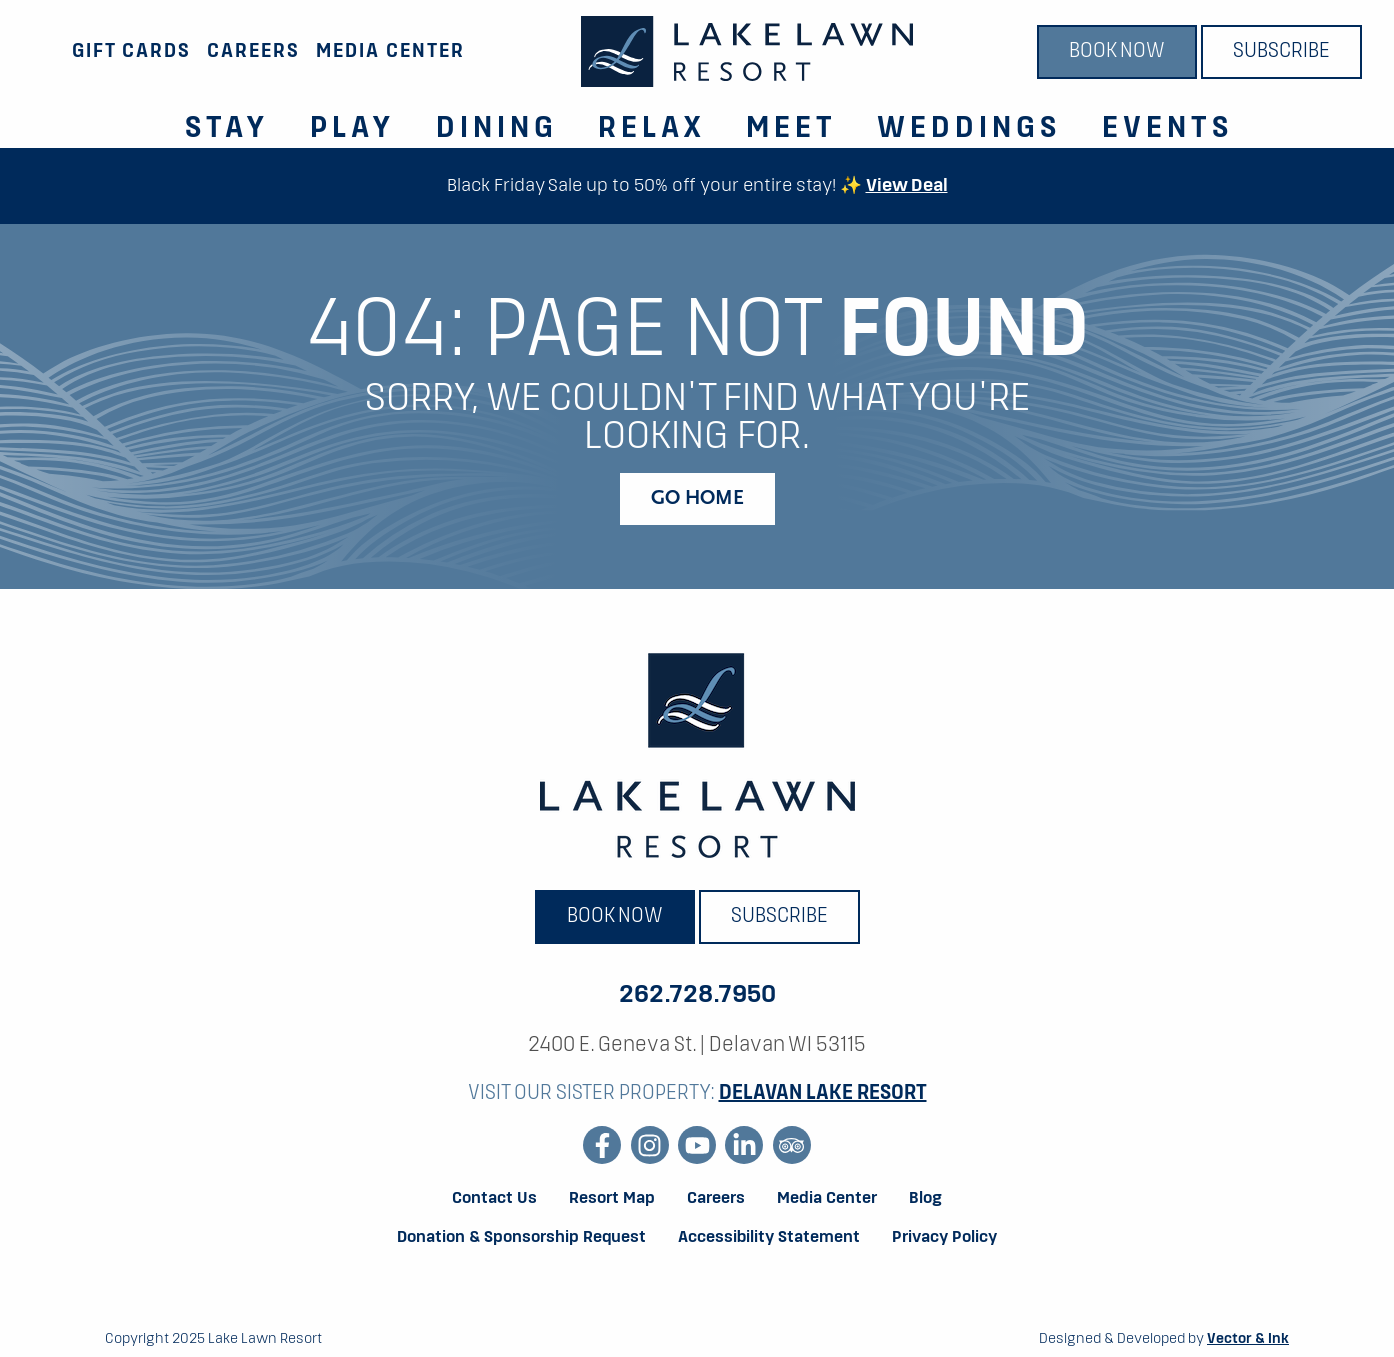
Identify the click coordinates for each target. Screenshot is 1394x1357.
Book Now (1117, 52)
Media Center (390, 51)
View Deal (907, 186)
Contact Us (494, 1199)
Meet (791, 129)
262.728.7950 (697, 995)
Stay (227, 129)
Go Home (697, 499)
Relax (652, 129)
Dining (497, 129)
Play (353, 129)
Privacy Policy (944, 1238)
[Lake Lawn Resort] (747, 51)
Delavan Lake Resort (823, 1094)
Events (1168, 129)
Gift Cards (131, 51)
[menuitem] (215, 117)
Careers (253, 51)
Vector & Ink (1248, 1339)
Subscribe (1281, 52)
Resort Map (612, 1199)
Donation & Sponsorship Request (521, 1238)
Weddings (969, 129)
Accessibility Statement (769, 1238)
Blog (925, 1199)
